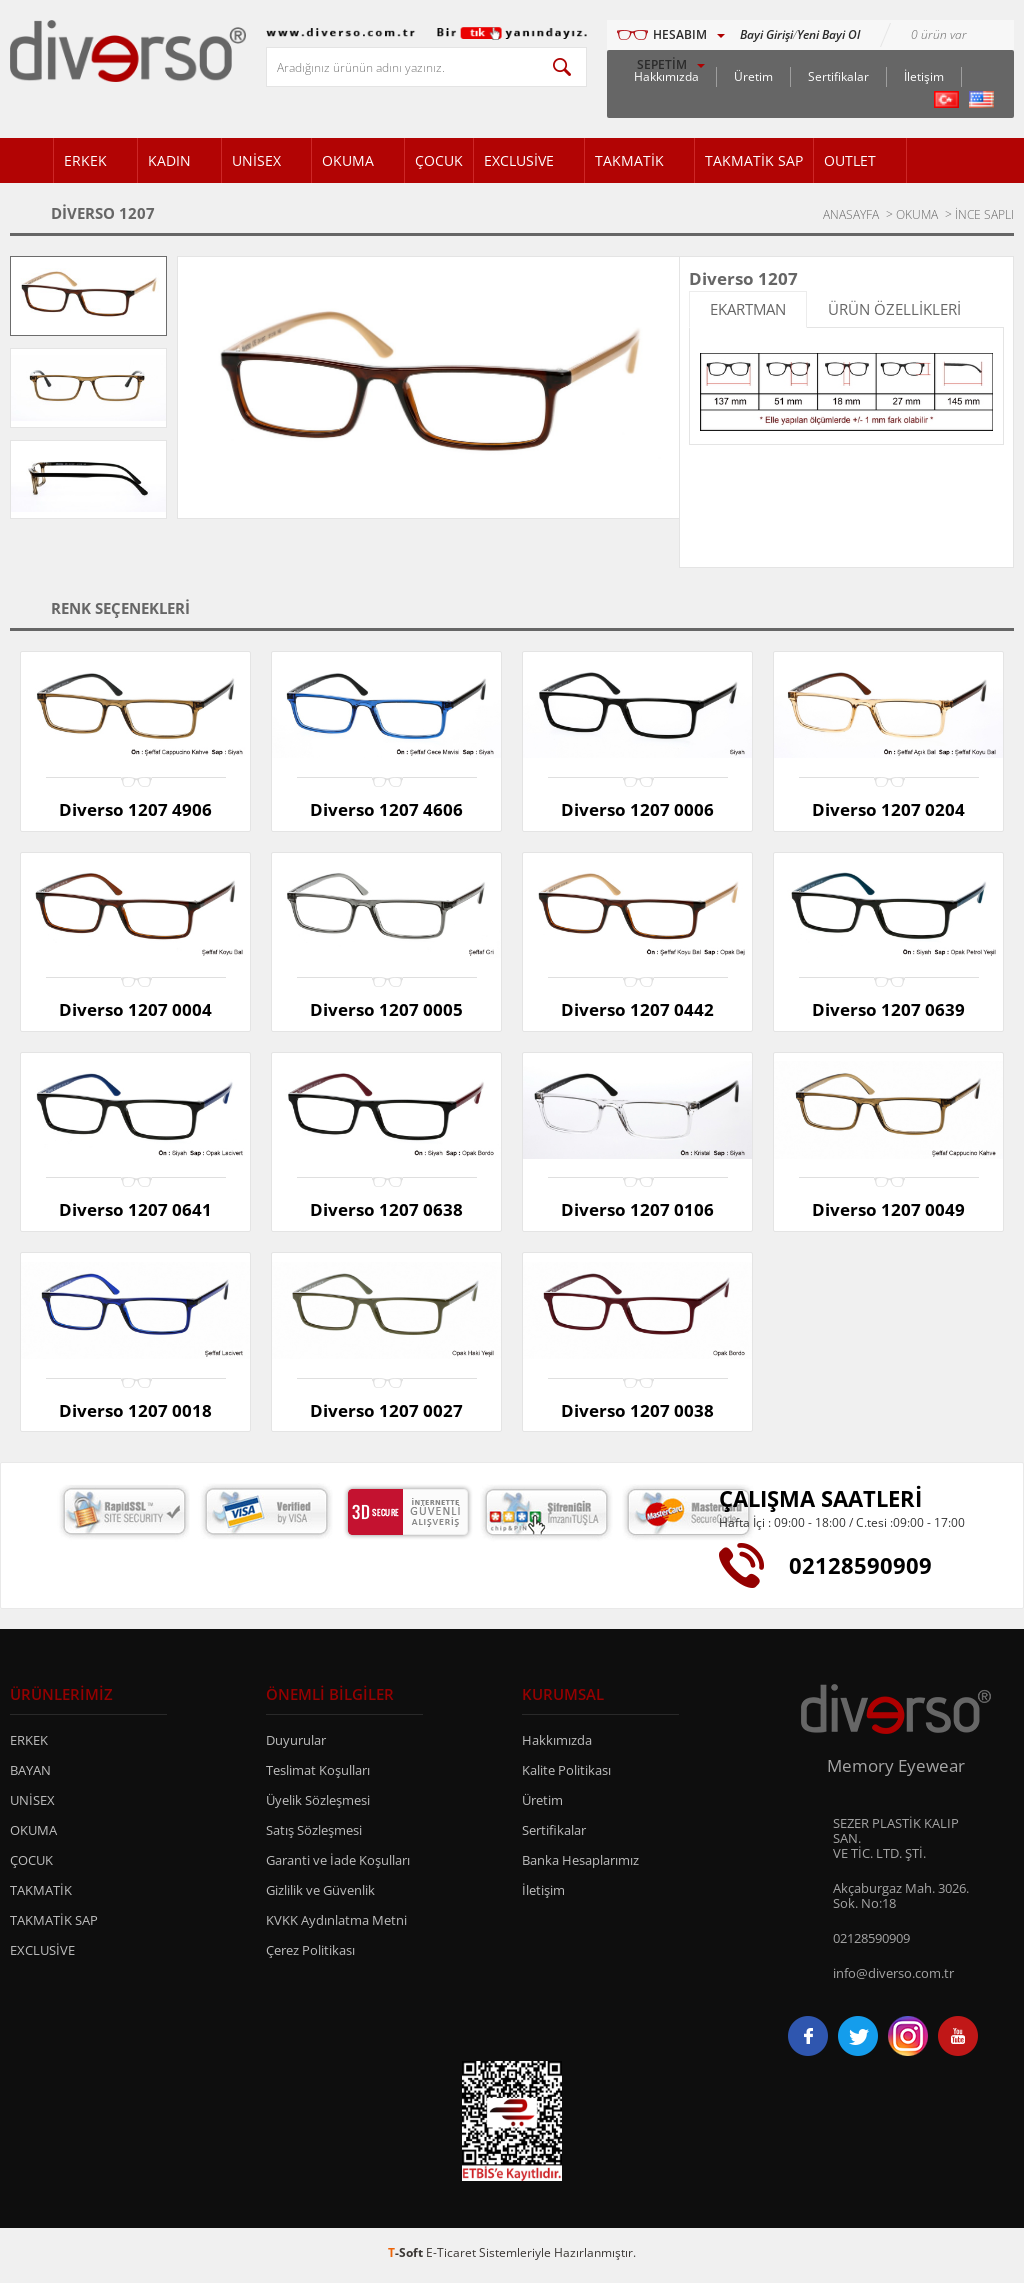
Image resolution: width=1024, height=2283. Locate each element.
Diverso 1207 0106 (637, 1212)
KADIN (169, 160)
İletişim (924, 76)
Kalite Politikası (566, 1775)
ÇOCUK (439, 160)
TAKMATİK (629, 160)
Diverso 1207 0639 (888, 1010)
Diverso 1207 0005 (386, 1010)
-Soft (407, 2257)
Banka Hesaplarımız (580, 1865)
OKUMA (348, 160)
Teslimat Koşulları (318, 1775)
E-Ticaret (451, 2257)
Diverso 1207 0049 (888, 1212)
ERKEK (85, 160)
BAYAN (30, 1775)
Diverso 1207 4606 (386, 809)
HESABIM (680, 34)
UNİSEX (256, 160)
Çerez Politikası (310, 1955)
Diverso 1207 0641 (135, 1212)
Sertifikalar (838, 76)
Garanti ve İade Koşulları (338, 1865)
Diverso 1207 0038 (637, 1413)
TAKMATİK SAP (754, 160)
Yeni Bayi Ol (828, 34)
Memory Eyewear (896, 1770)
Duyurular (296, 1745)
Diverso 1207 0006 (637, 809)
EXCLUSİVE (519, 160)
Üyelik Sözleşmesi (318, 1805)
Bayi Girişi (766, 34)
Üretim (753, 76)
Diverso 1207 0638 (386, 1212)
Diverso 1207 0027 (386, 1413)
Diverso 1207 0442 (637, 1010)
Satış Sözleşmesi (314, 1835)
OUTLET (850, 160)
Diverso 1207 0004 (135, 1010)
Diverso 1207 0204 (888, 809)
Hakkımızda (557, 1745)
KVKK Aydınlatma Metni (336, 1925)
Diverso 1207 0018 (135, 1413)
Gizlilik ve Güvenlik (320, 1895)
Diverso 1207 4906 (135, 809)
